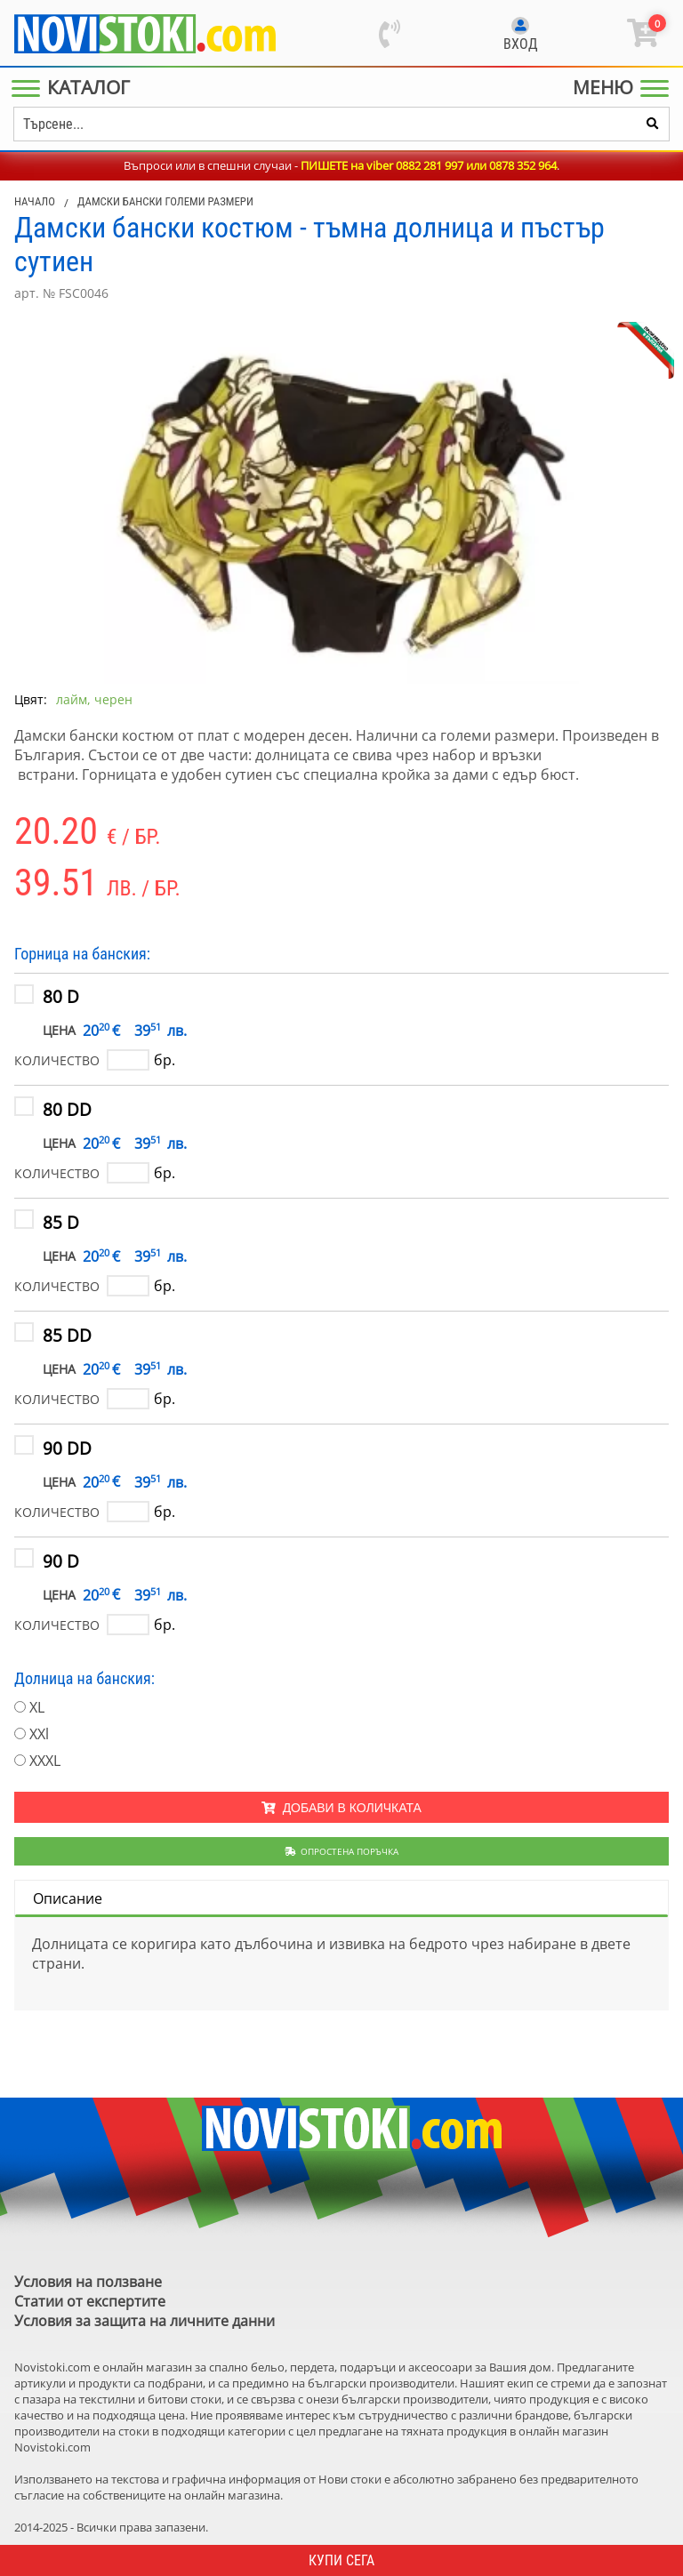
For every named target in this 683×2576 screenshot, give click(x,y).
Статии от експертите (89, 2301)
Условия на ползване (88, 2281)
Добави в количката (341, 1808)
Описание (67, 1898)
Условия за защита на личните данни (144, 2321)
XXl (39, 1734)
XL (36, 1707)
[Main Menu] (74, 87)
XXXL (44, 1760)
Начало (34, 201)
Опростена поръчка (342, 1851)
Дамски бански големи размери (165, 201)
